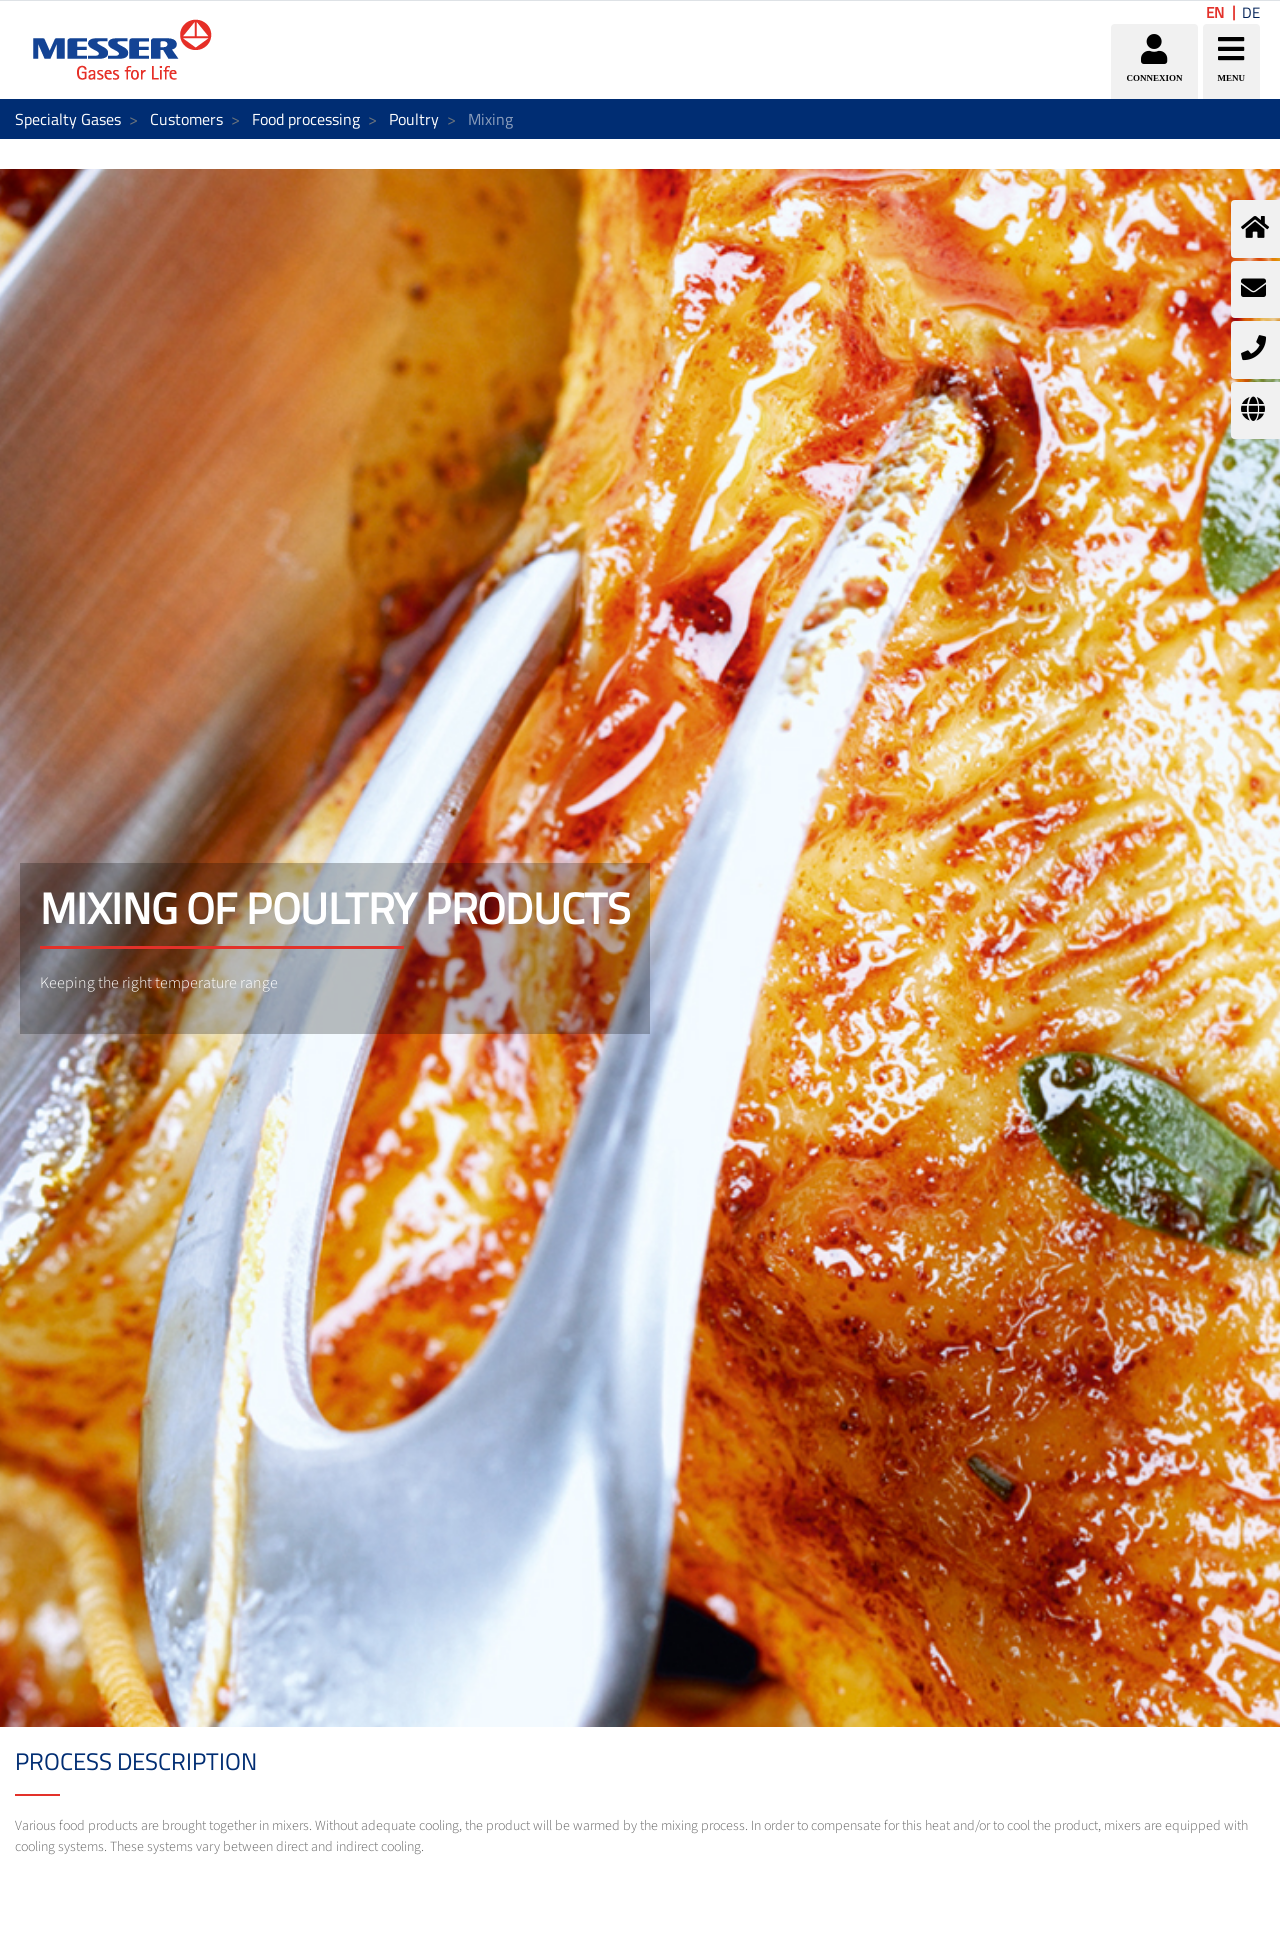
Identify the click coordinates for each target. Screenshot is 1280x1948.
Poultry (414, 119)
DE (1251, 12)
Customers (186, 119)
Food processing (306, 119)
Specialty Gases (68, 119)
